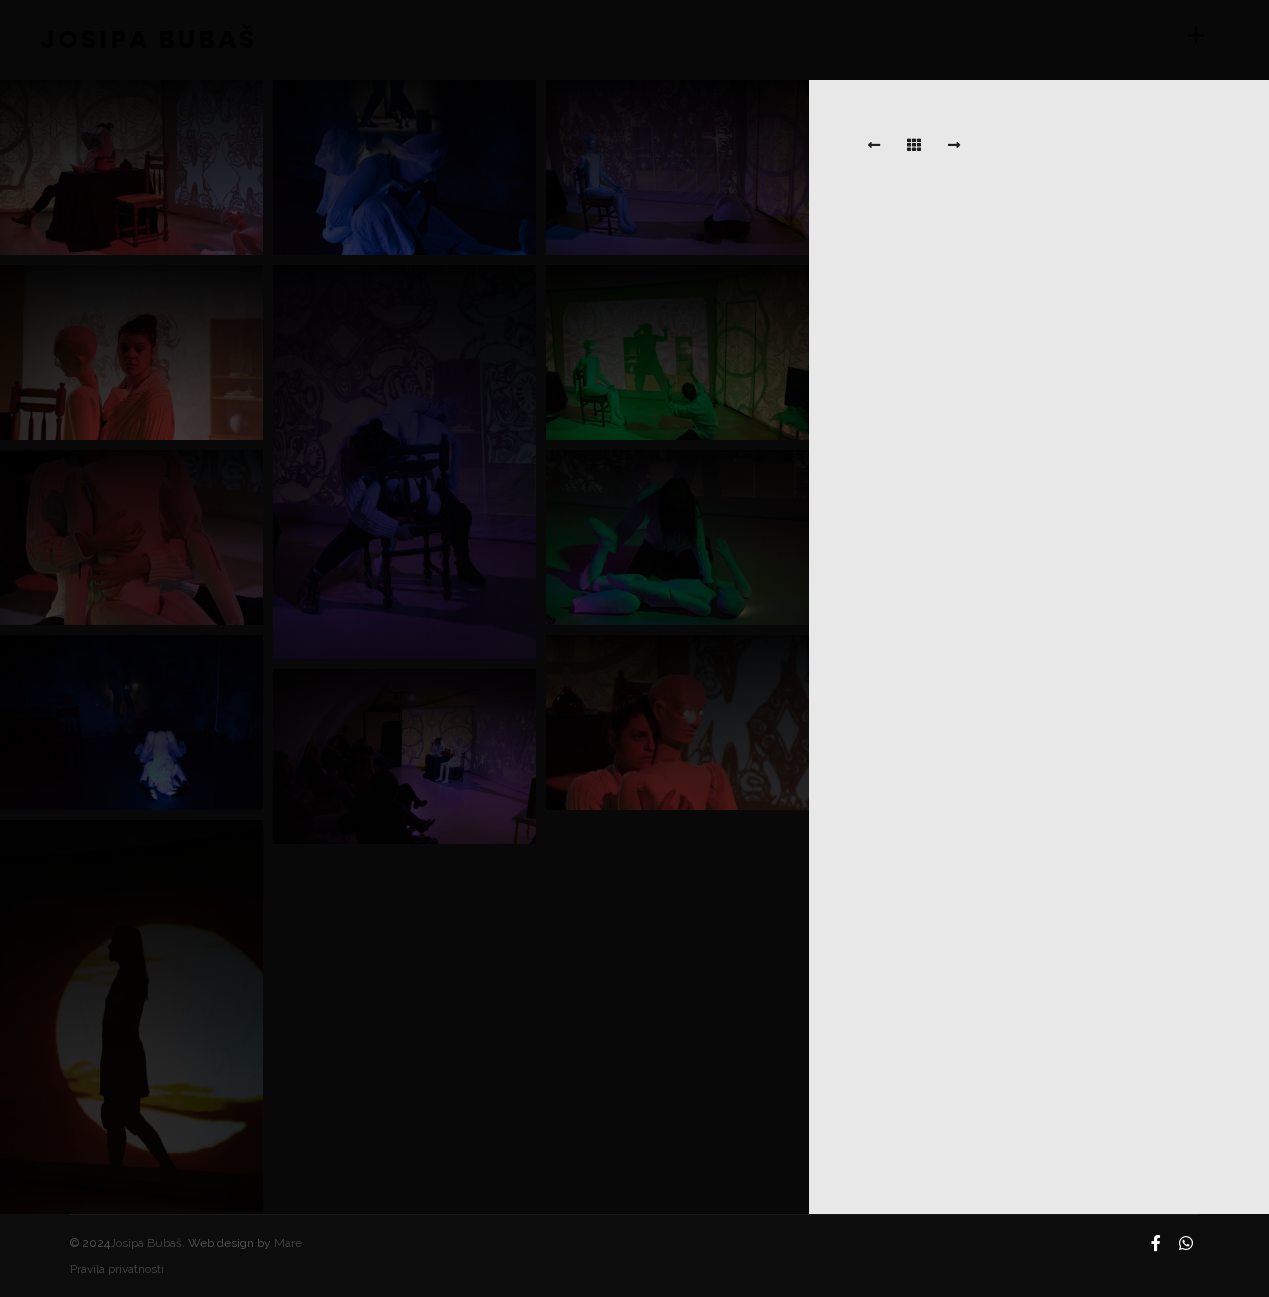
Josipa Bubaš (146, 1243)
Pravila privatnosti (117, 1269)
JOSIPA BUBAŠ (140, 39)
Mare (288, 1243)
